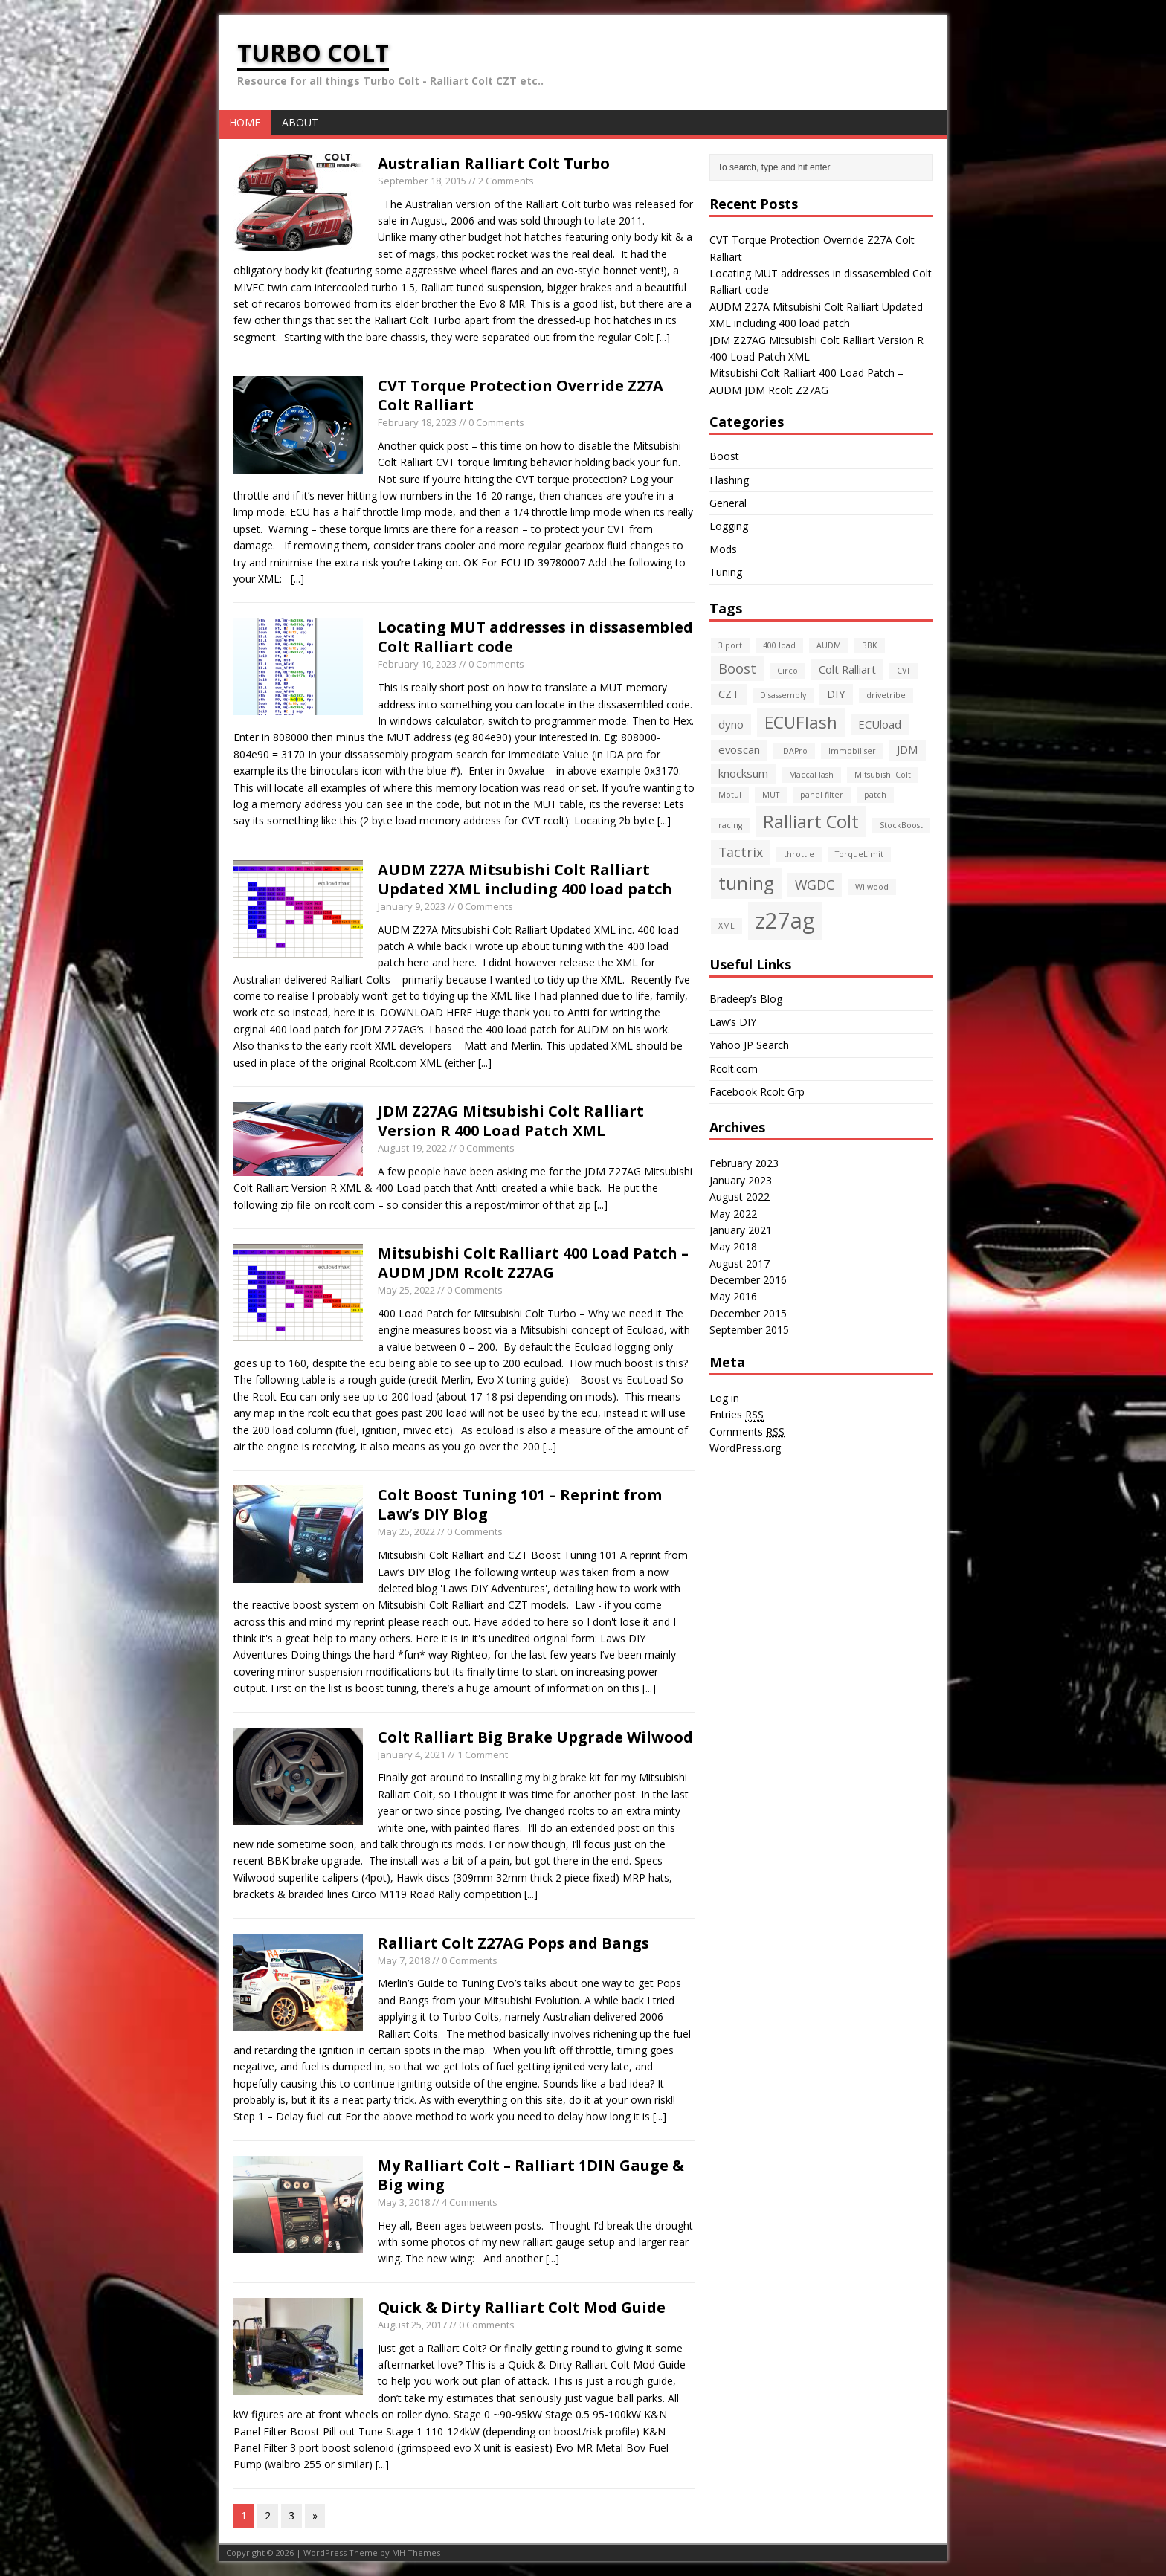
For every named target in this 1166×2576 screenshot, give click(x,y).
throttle (799, 854)
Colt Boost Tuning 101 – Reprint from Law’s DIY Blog (520, 1504)
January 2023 (740, 1180)
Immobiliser (852, 751)
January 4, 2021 (411, 1754)
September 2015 (749, 1330)
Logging (728, 526)
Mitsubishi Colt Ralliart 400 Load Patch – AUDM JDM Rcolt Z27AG (533, 1262)
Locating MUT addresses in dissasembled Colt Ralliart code (535, 636)
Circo (787, 670)
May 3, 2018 (404, 2202)
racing (730, 825)
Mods (723, 549)
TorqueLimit (859, 854)
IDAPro (794, 751)
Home (244, 122)
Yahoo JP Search (749, 1045)
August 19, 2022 (412, 1148)
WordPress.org (745, 1448)
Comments (747, 1431)
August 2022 (739, 1196)
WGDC (814, 885)
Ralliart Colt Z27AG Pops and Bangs (513, 1943)
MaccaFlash (811, 774)
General (728, 503)
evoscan (739, 749)
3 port (730, 645)
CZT (728, 693)
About (300, 122)
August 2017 (739, 1263)
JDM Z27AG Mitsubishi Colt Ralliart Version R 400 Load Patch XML (511, 1120)
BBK (869, 645)
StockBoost (901, 825)
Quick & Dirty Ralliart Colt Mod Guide (522, 2307)
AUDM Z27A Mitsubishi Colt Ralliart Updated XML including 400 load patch (525, 879)
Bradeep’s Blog (745, 999)
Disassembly (783, 695)
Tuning (725, 572)
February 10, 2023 (417, 664)
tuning (746, 883)
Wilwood (872, 887)
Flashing (729, 480)
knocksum (743, 773)
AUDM (828, 645)
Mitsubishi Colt (882, 774)
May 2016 (733, 1296)
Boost (724, 456)
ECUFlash (800, 722)
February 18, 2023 (417, 422)
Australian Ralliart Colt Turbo (494, 163)
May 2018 (733, 1246)
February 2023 (744, 1163)
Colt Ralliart (847, 669)
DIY (836, 693)
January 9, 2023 (411, 906)
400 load (779, 645)
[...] (663, 337)
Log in (724, 1398)
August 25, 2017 (412, 2324)
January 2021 (740, 1230)
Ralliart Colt (811, 821)
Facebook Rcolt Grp (757, 1092)
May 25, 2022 (406, 1290)
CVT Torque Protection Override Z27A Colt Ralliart (520, 395)
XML (726, 925)
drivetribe (886, 695)
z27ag (785, 920)
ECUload (879, 724)
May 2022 (733, 1214)
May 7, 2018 (404, 1960)
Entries (736, 1414)
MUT (770, 795)
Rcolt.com (733, 1069)
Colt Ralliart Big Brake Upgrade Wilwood (535, 1737)
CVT (903, 670)
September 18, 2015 (422, 180)
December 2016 (748, 1280)
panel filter (821, 795)
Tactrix (740, 852)
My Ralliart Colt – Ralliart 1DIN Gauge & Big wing (531, 2175)
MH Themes (416, 2552)
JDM (907, 749)
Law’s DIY (732, 1022)
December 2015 (748, 1313)
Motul (729, 795)
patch (875, 795)
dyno (731, 724)
